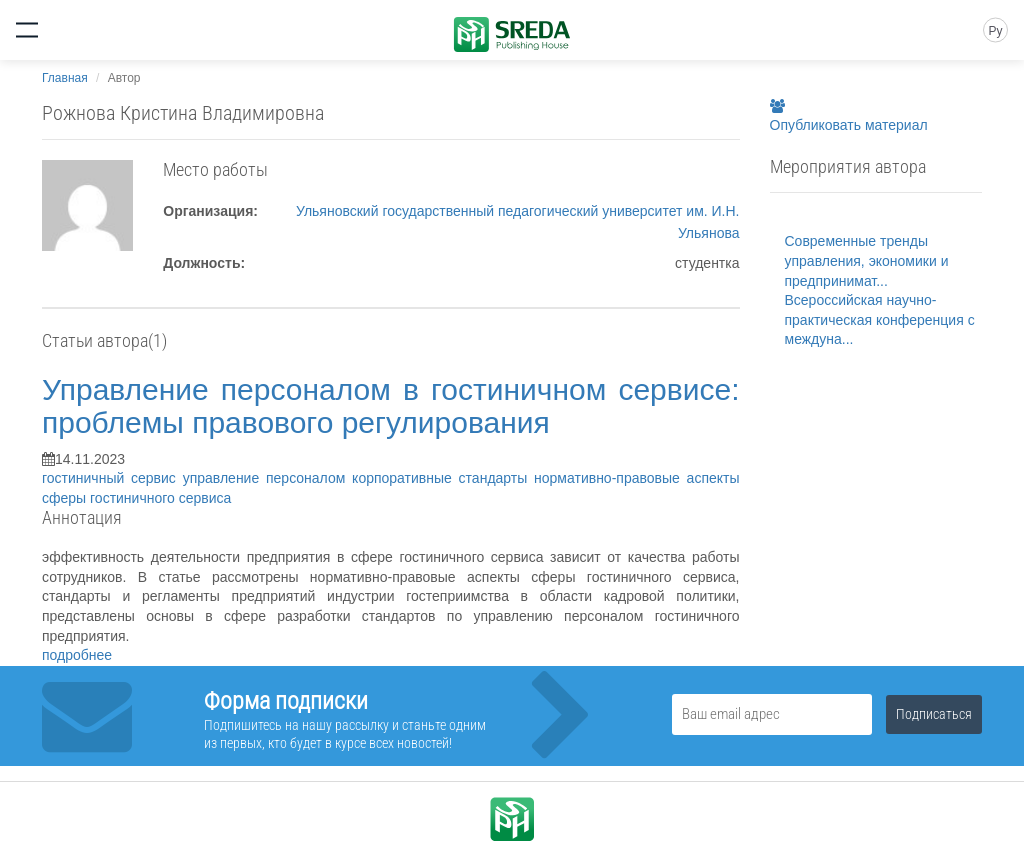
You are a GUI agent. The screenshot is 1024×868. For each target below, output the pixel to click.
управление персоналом (267, 478)
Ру (995, 31)
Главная (65, 78)
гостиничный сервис (112, 478)
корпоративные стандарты (443, 478)
